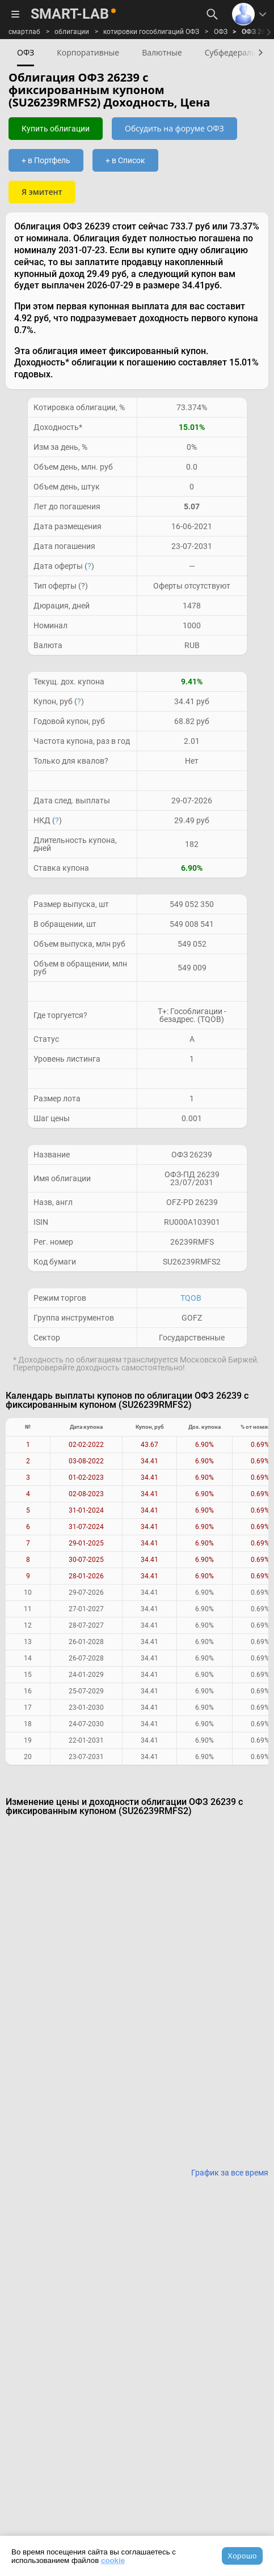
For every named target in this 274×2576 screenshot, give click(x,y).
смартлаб (24, 32)
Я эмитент (42, 191)
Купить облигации (56, 128)
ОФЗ (220, 32)
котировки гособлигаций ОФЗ (151, 32)
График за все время (229, 2172)
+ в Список (125, 160)
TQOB (190, 1298)
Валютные (162, 52)
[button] (259, 52)
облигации (71, 32)
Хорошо (242, 2556)
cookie (113, 2560)
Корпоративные (88, 52)
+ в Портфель (46, 160)
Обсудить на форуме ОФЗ (174, 128)
